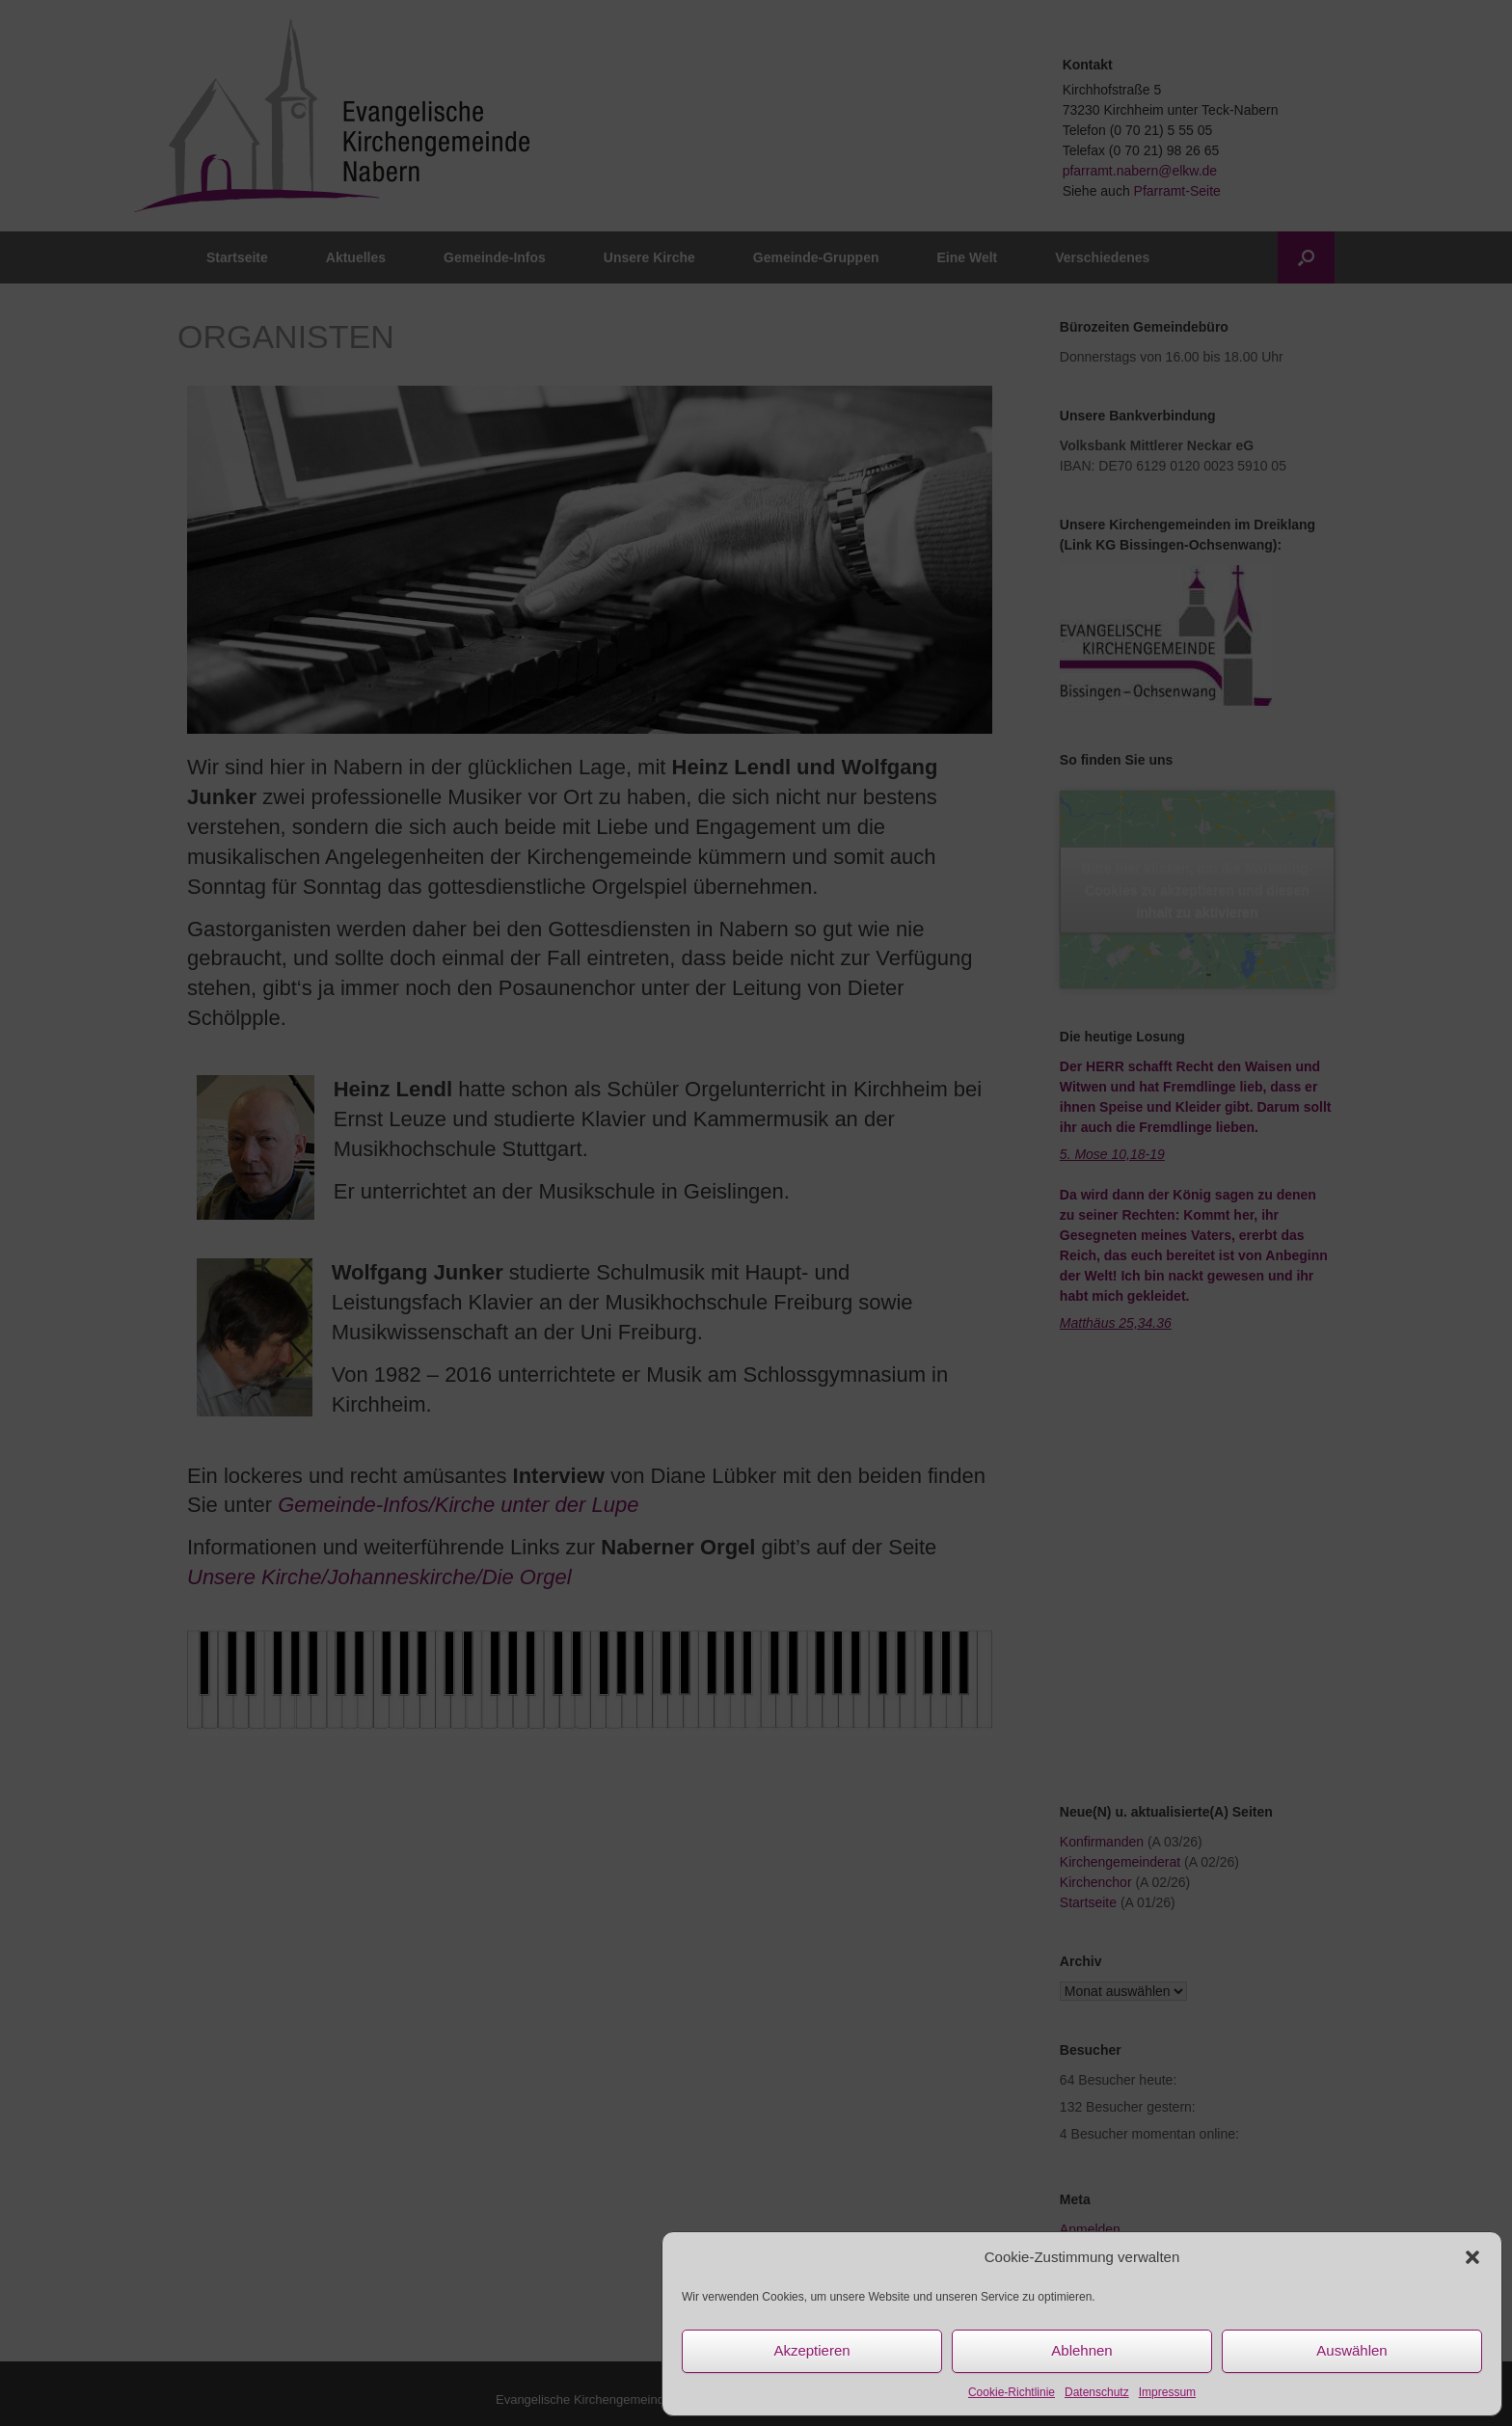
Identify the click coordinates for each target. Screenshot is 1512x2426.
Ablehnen (1081, 2350)
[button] (1472, 2257)
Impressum (1167, 2392)
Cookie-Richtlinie (1011, 2392)
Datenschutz (1097, 2392)
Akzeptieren (811, 2350)
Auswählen (1351, 2350)
